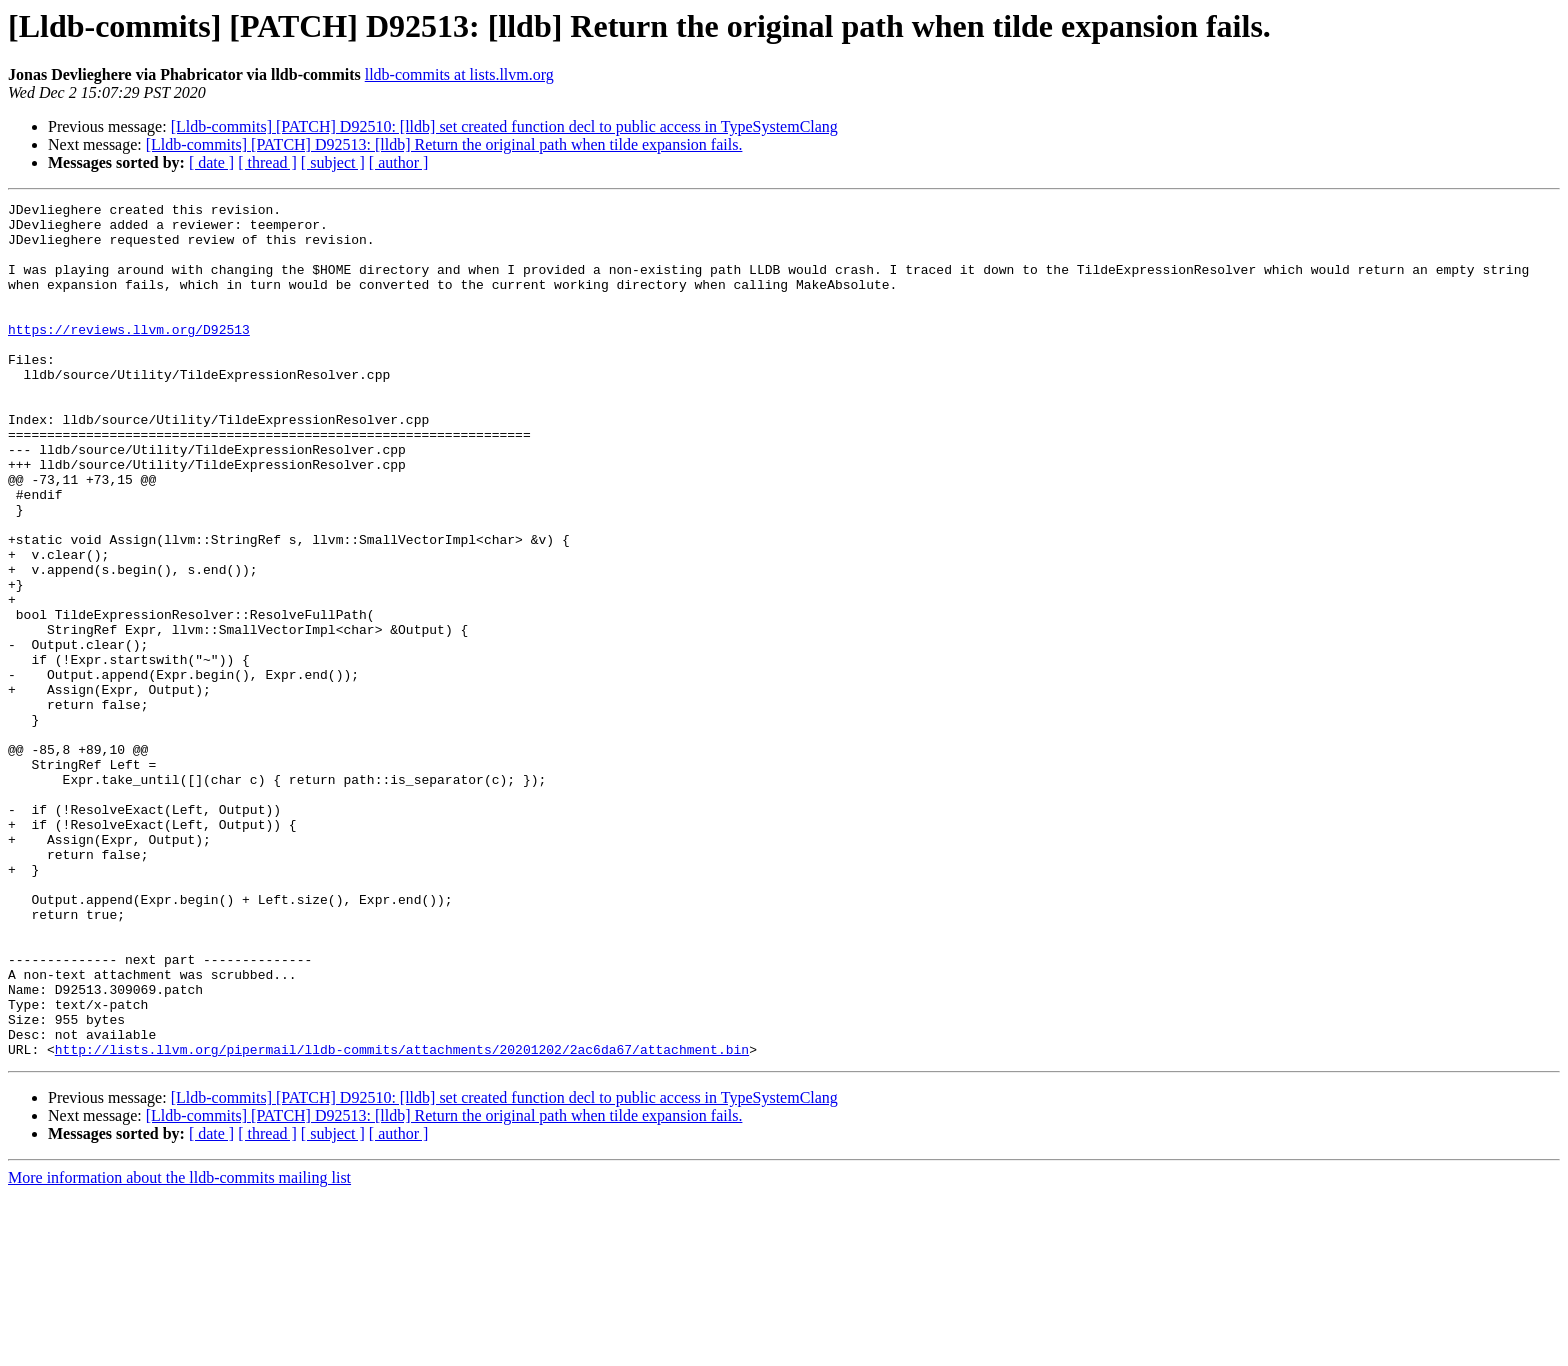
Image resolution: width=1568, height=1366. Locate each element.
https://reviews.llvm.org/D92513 (129, 356)
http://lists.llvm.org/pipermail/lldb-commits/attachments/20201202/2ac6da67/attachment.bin (402, 1220)
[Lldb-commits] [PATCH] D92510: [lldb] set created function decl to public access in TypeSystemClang (504, 126)
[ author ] (399, 162)
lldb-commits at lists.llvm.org (459, 74)
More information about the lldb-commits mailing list (179, 1348)
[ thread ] (267, 162)
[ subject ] (333, 162)
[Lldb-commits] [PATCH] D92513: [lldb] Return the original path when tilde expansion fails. (444, 144)
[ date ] (211, 162)
